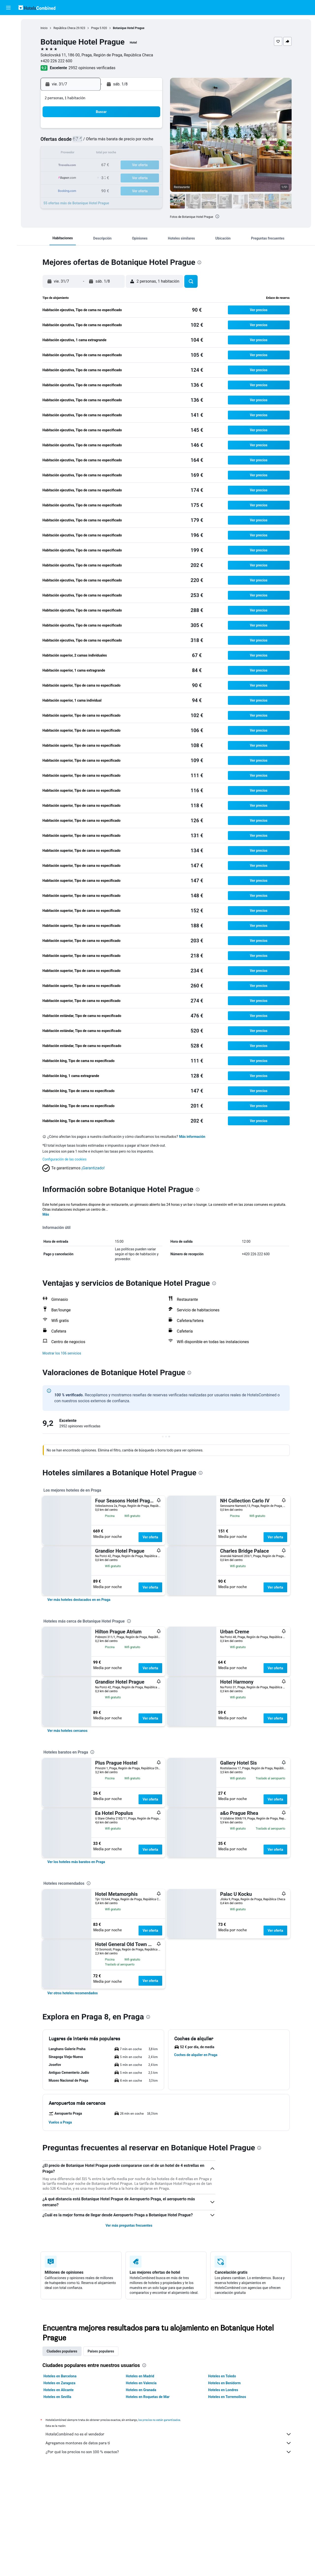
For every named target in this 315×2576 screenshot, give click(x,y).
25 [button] (137, 165)
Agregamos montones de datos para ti (169, 2443)
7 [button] (90, 141)
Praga (95, 28)
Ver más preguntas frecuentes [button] (129, 2225)
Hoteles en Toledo (222, 2376)
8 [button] (102, 141)
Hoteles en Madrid (140, 2376)
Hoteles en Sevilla (57, 2397)
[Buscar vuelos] (8, 23)
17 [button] (126, 153)
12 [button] (149, 141)
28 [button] (90, 177)
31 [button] (126, 177)
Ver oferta (150, 1537)
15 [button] (102, 153)
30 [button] (114, 177)
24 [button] (126, 165)
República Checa (64, 28)
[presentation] (217, 216)
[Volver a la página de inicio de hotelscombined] (37, 7)
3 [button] (126, 130)
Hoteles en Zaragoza (60, 2383)
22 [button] (102, 165)
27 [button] (78, 177)
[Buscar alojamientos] (8, 33)
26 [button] (149, 165)
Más (46, 1214)
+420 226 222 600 (56, 61)
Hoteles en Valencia (141, 2383)
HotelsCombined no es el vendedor (169, 2434)
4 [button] (137, 130)
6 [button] (78, 141)
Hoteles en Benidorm (224, 2383)
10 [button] (126, 141)
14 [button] (90, 153)
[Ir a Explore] (8, 64)
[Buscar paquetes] (8, 54)
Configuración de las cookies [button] (65, 1159)
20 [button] (78, 165)
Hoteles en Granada (141, 2390)
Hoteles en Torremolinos (227, 2397)
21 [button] (90, 165)
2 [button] (114, 130)
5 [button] (149, 130)
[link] (79, 1600)
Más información (192, 1137)
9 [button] (114, 141)
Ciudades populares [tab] (62, 2351)
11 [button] (137, 141)
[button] (8, 7)
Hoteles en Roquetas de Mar (148, 2397)
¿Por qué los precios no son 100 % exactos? (169, 2452)
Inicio (44, 28)
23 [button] (114, 165)
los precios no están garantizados (159, 2420)
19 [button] (149, 153)
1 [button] (102, 130)
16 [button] (114, 153)
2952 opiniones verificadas (91, 67)
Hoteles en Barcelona (60, 2376)
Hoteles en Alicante (59, 2390)
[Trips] (8, 78)
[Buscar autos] (8, 43)
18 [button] (137, 153)
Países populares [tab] (101, 2351)
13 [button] (78, 153)
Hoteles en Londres (223, 2390)
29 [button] (102, 177)
